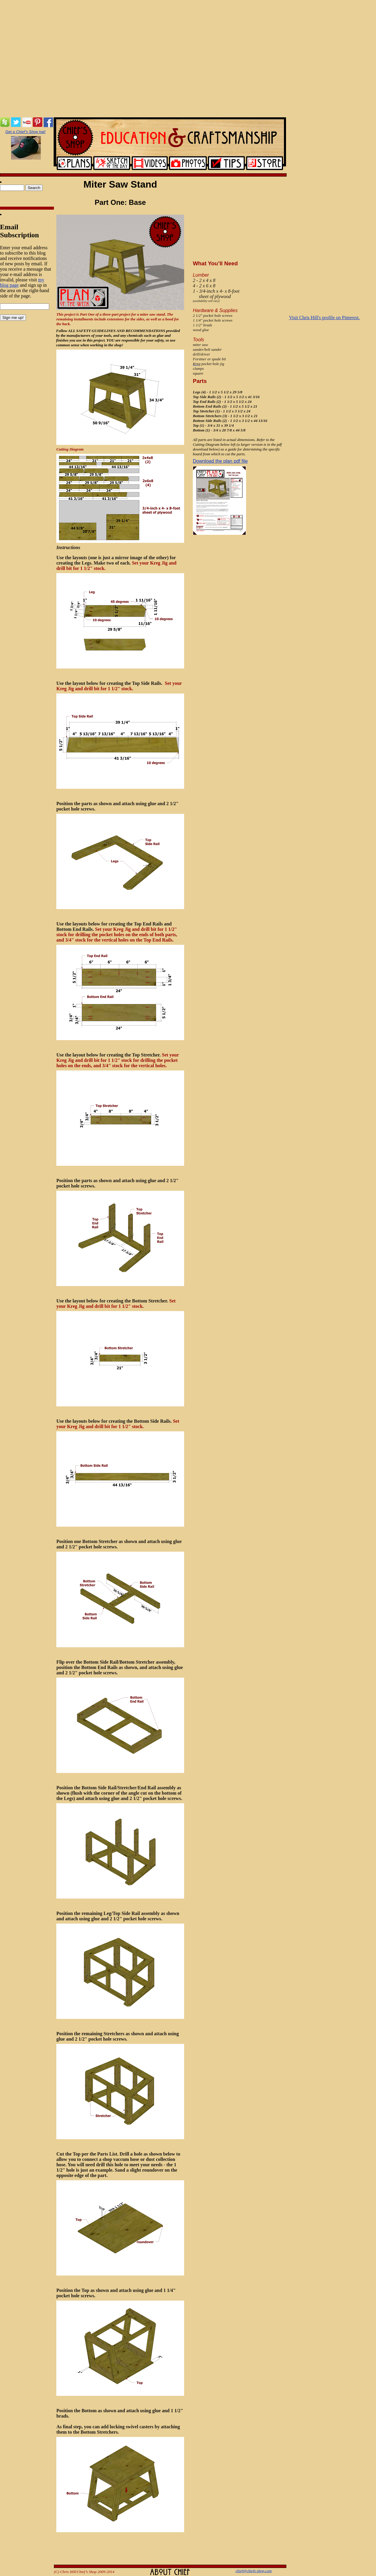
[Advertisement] (188, 58)
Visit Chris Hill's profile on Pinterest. (324, 317)
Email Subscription (19, 231)
